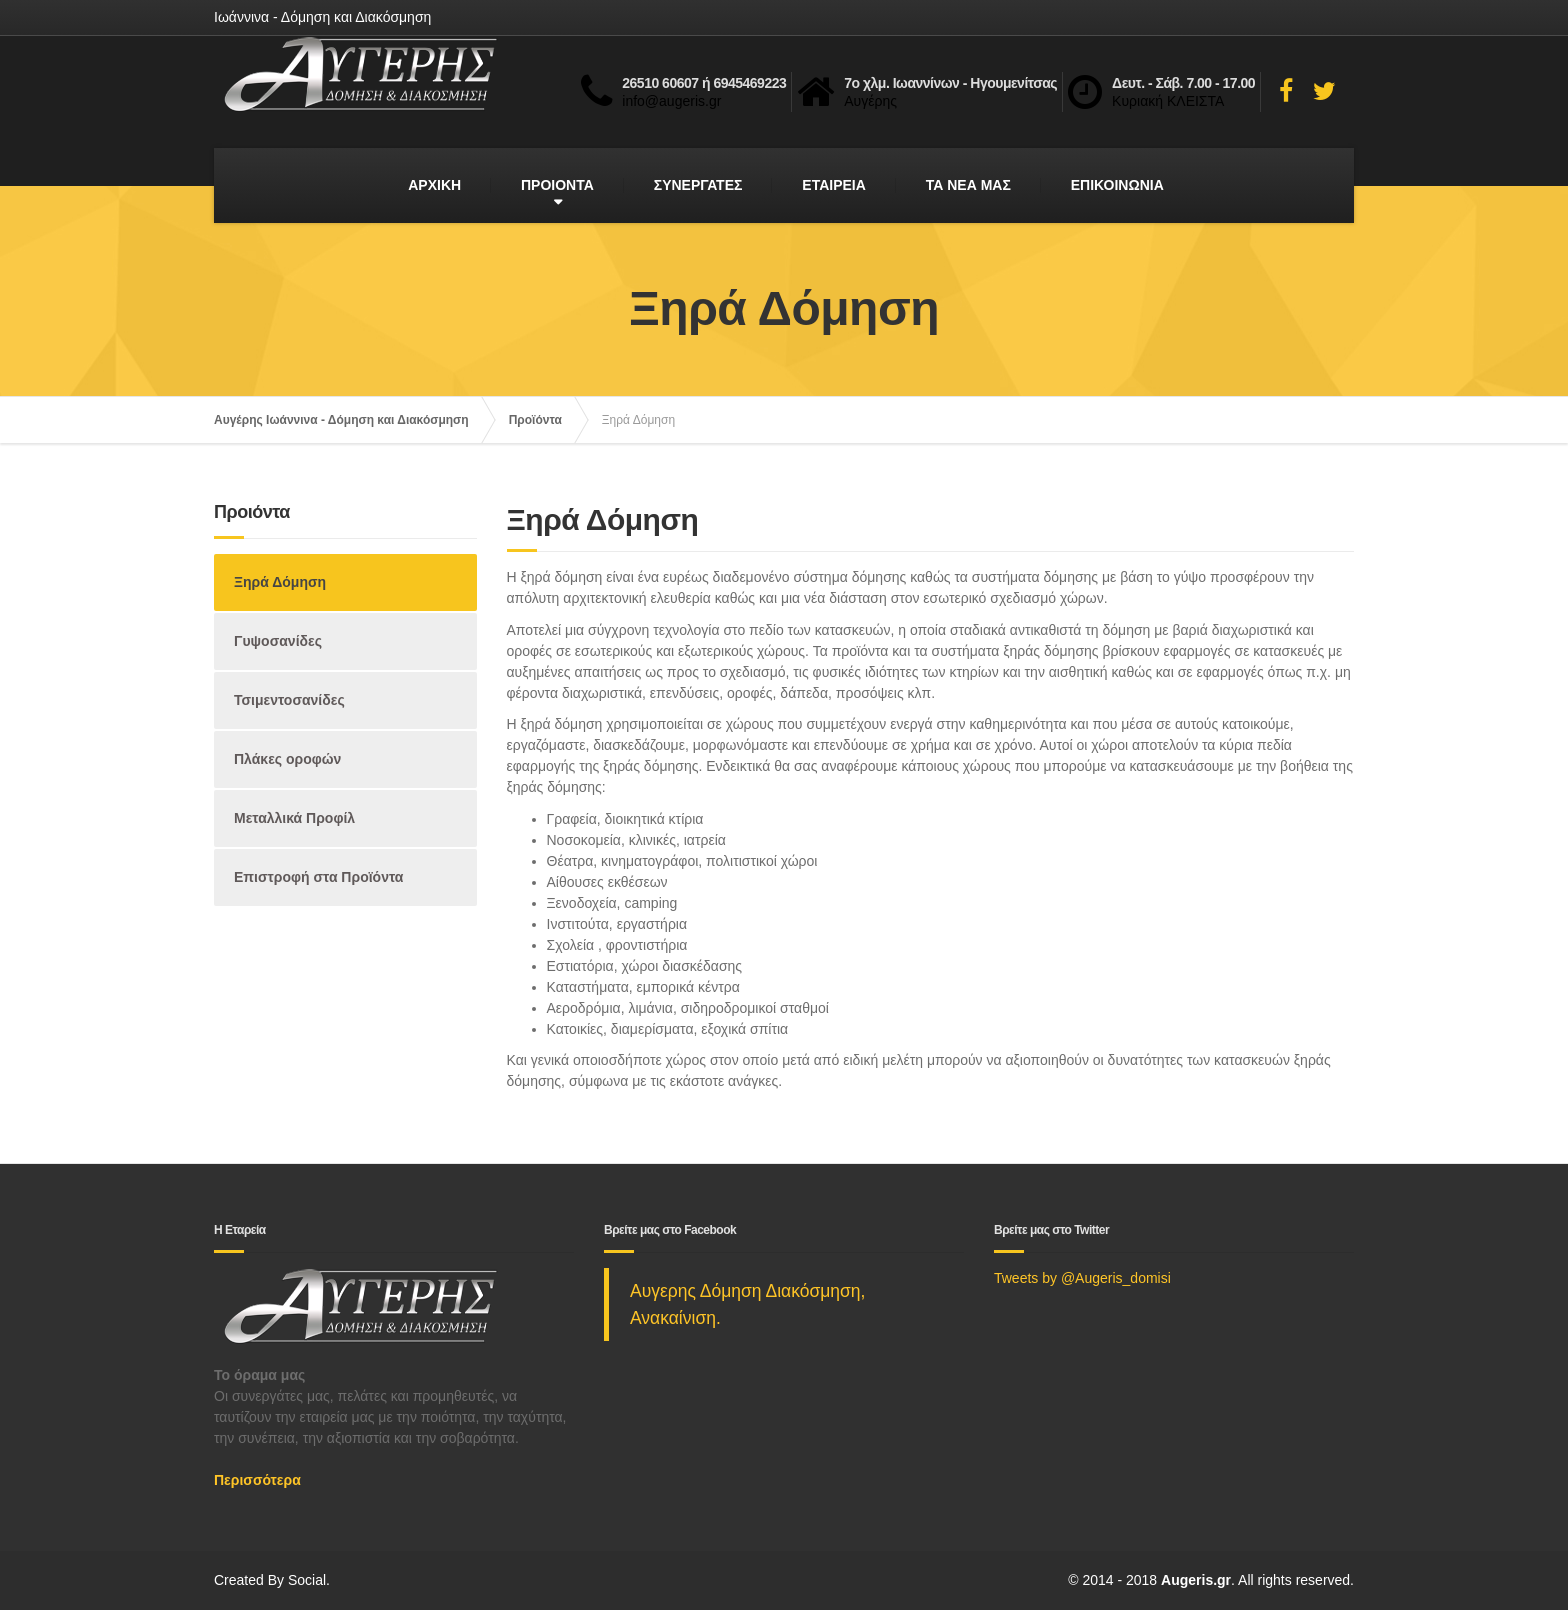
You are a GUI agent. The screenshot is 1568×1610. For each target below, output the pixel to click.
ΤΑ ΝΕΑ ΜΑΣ (968, 185)
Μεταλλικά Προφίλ (294, 818)
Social (307, 1580)
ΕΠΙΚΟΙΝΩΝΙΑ (1117, 185)
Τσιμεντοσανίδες (289, 700)
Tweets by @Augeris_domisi (1082, 1278)
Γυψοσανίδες (278, 641)
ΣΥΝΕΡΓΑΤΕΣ (698, 185)
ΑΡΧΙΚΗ (434, 185)
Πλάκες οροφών (287, 759)
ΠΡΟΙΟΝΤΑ (557, 185)
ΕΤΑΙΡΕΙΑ (834, 185)
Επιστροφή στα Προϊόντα (318, 877)
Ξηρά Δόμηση (280, 582)
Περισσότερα (257, 1480)
